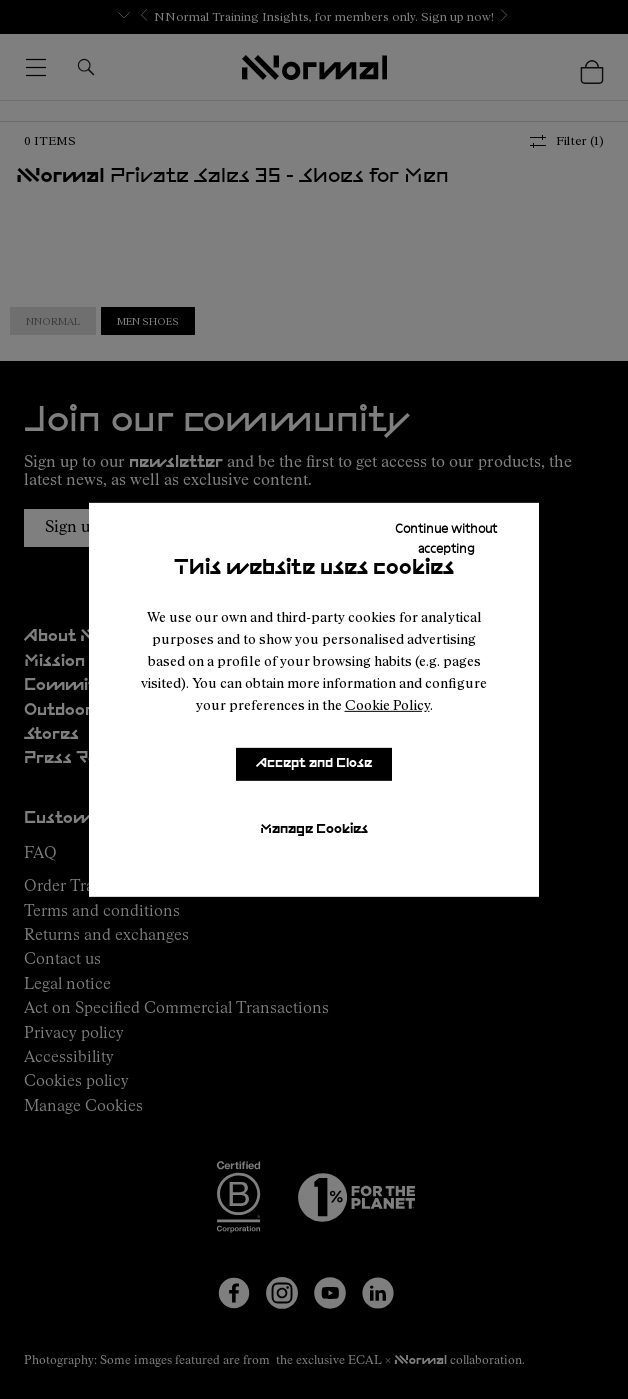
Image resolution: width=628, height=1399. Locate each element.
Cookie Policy (387, 704)
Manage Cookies (314, 829)
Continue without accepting (446, 537)
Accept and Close (314, 763)
